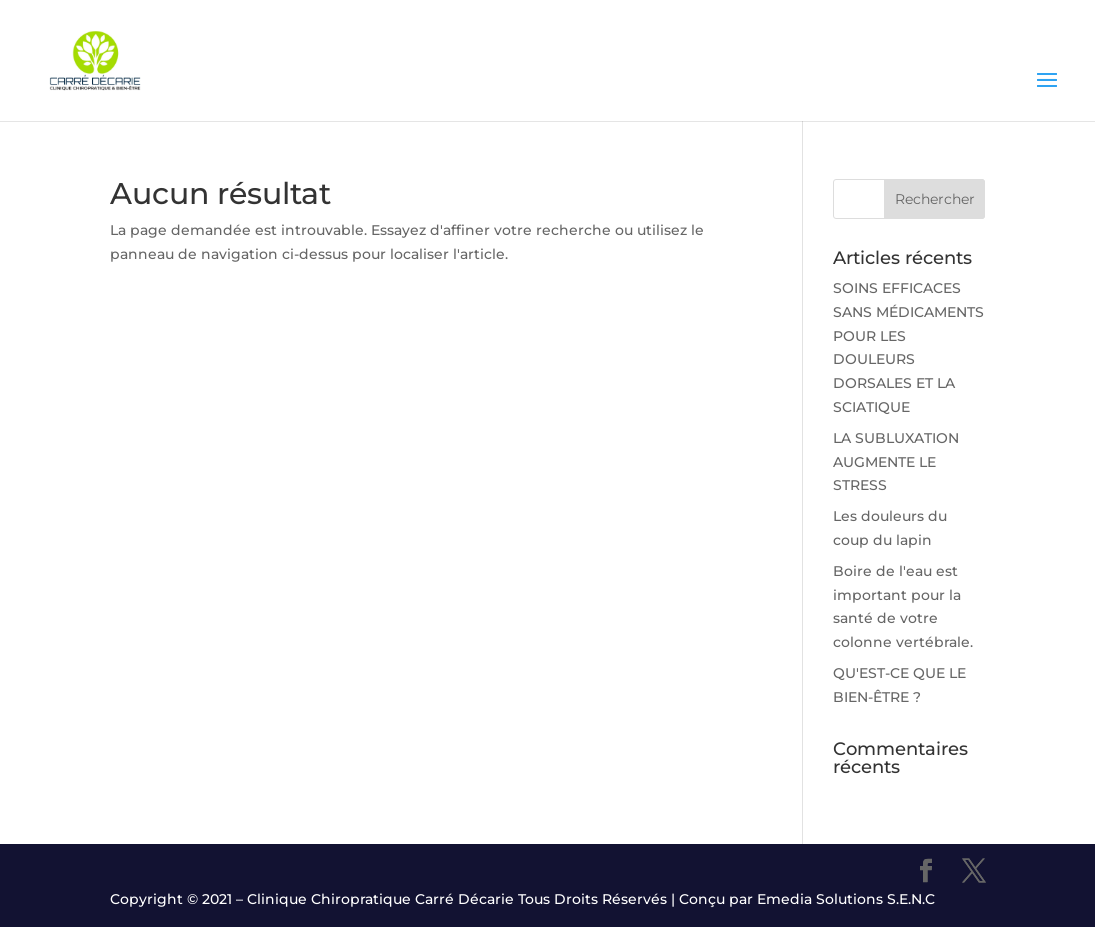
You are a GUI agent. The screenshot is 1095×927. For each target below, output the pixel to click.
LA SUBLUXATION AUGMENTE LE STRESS (896, 462)
